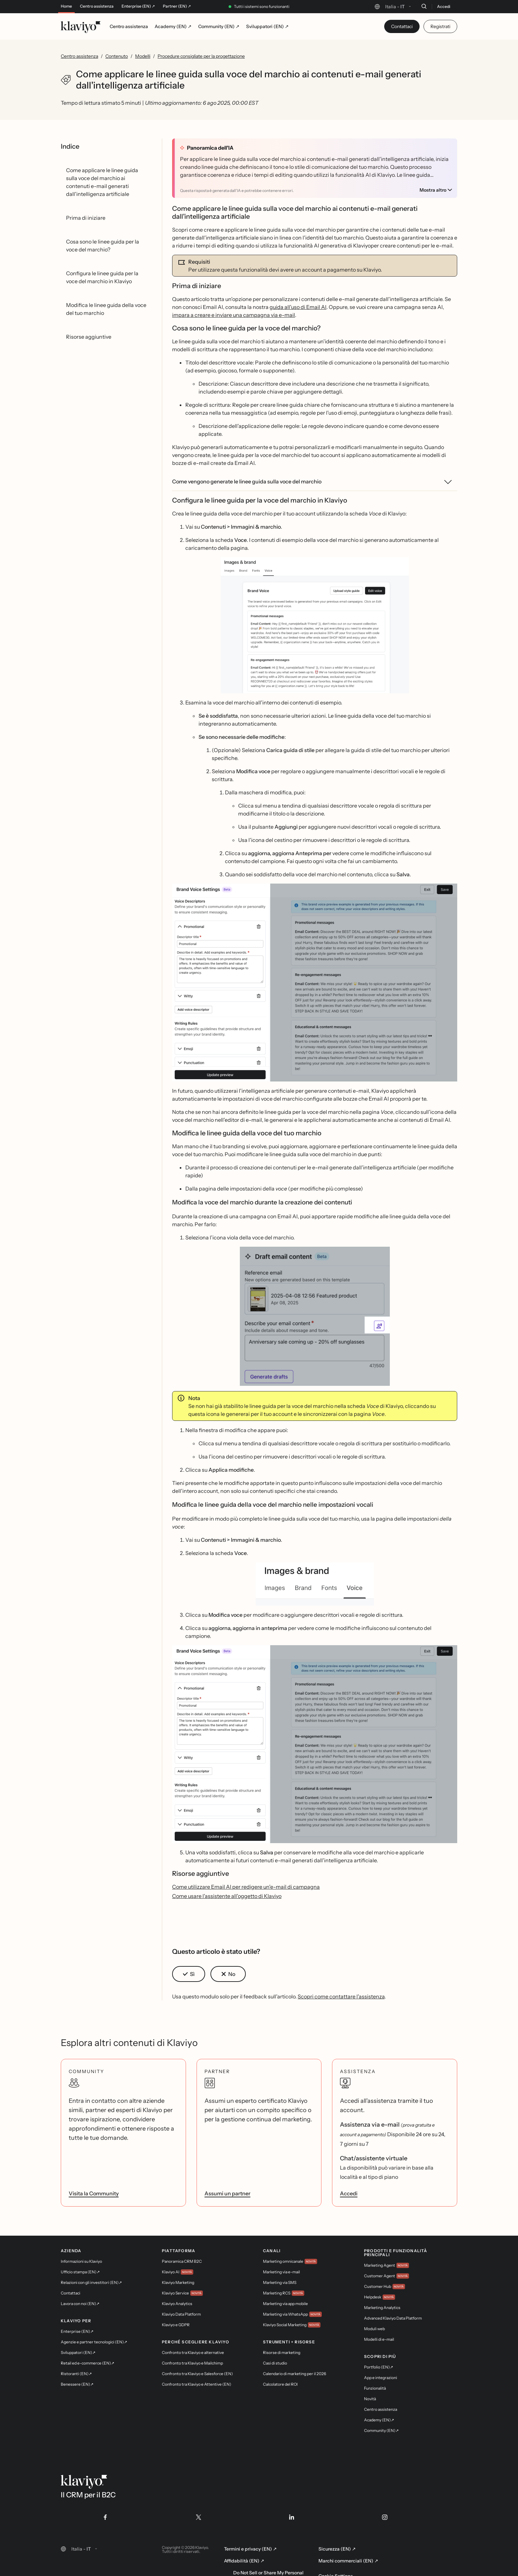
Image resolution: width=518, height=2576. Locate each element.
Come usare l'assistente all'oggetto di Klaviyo (226, 1896)
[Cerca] (423, 6)
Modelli (142, 56)
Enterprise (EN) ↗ (138, 6)
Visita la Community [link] (94, 2193)
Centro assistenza (97, 6)
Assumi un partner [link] (227, 2193)
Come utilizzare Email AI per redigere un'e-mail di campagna (246, 1886)
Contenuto (116, 56)
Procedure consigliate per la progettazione (201, 56)
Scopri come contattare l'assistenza (341, 1996)
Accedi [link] (348, 2193)
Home (66, 6)
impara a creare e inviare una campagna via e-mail (233, 315)
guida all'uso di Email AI (298, 307)
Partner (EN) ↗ (177, 6)
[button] (314, 625)
